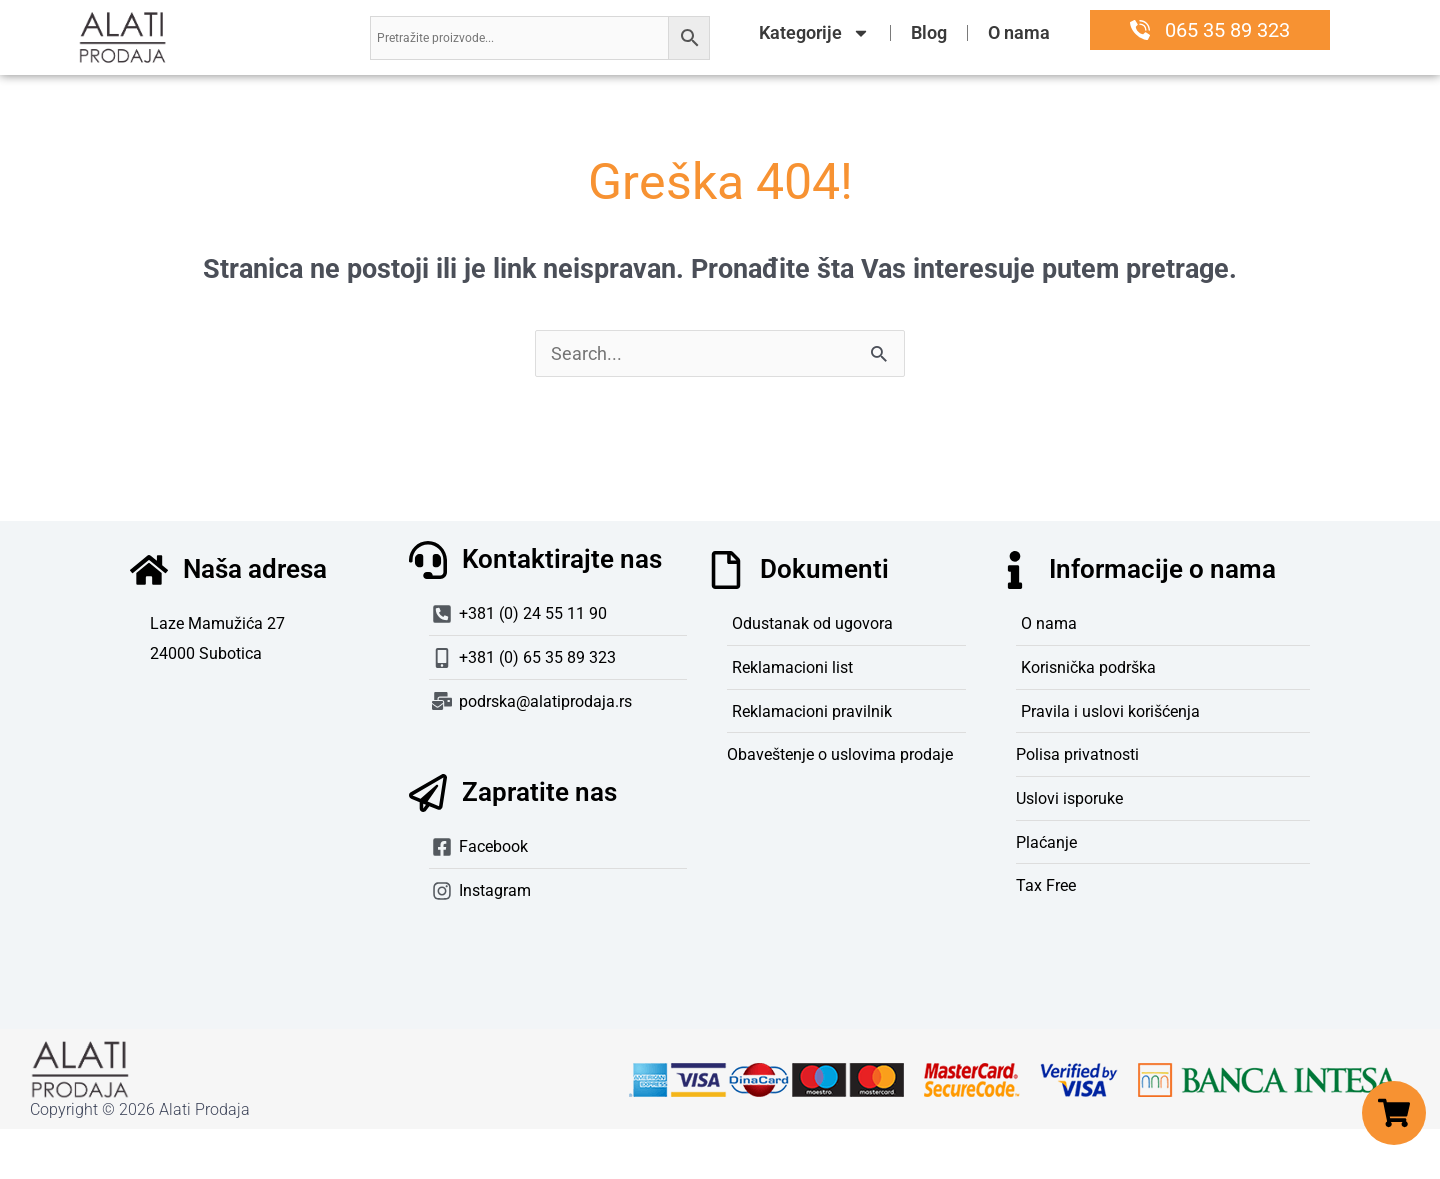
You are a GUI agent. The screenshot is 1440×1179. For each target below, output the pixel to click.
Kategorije (814, 33)
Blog (929, 32)
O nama (1019, 32)
